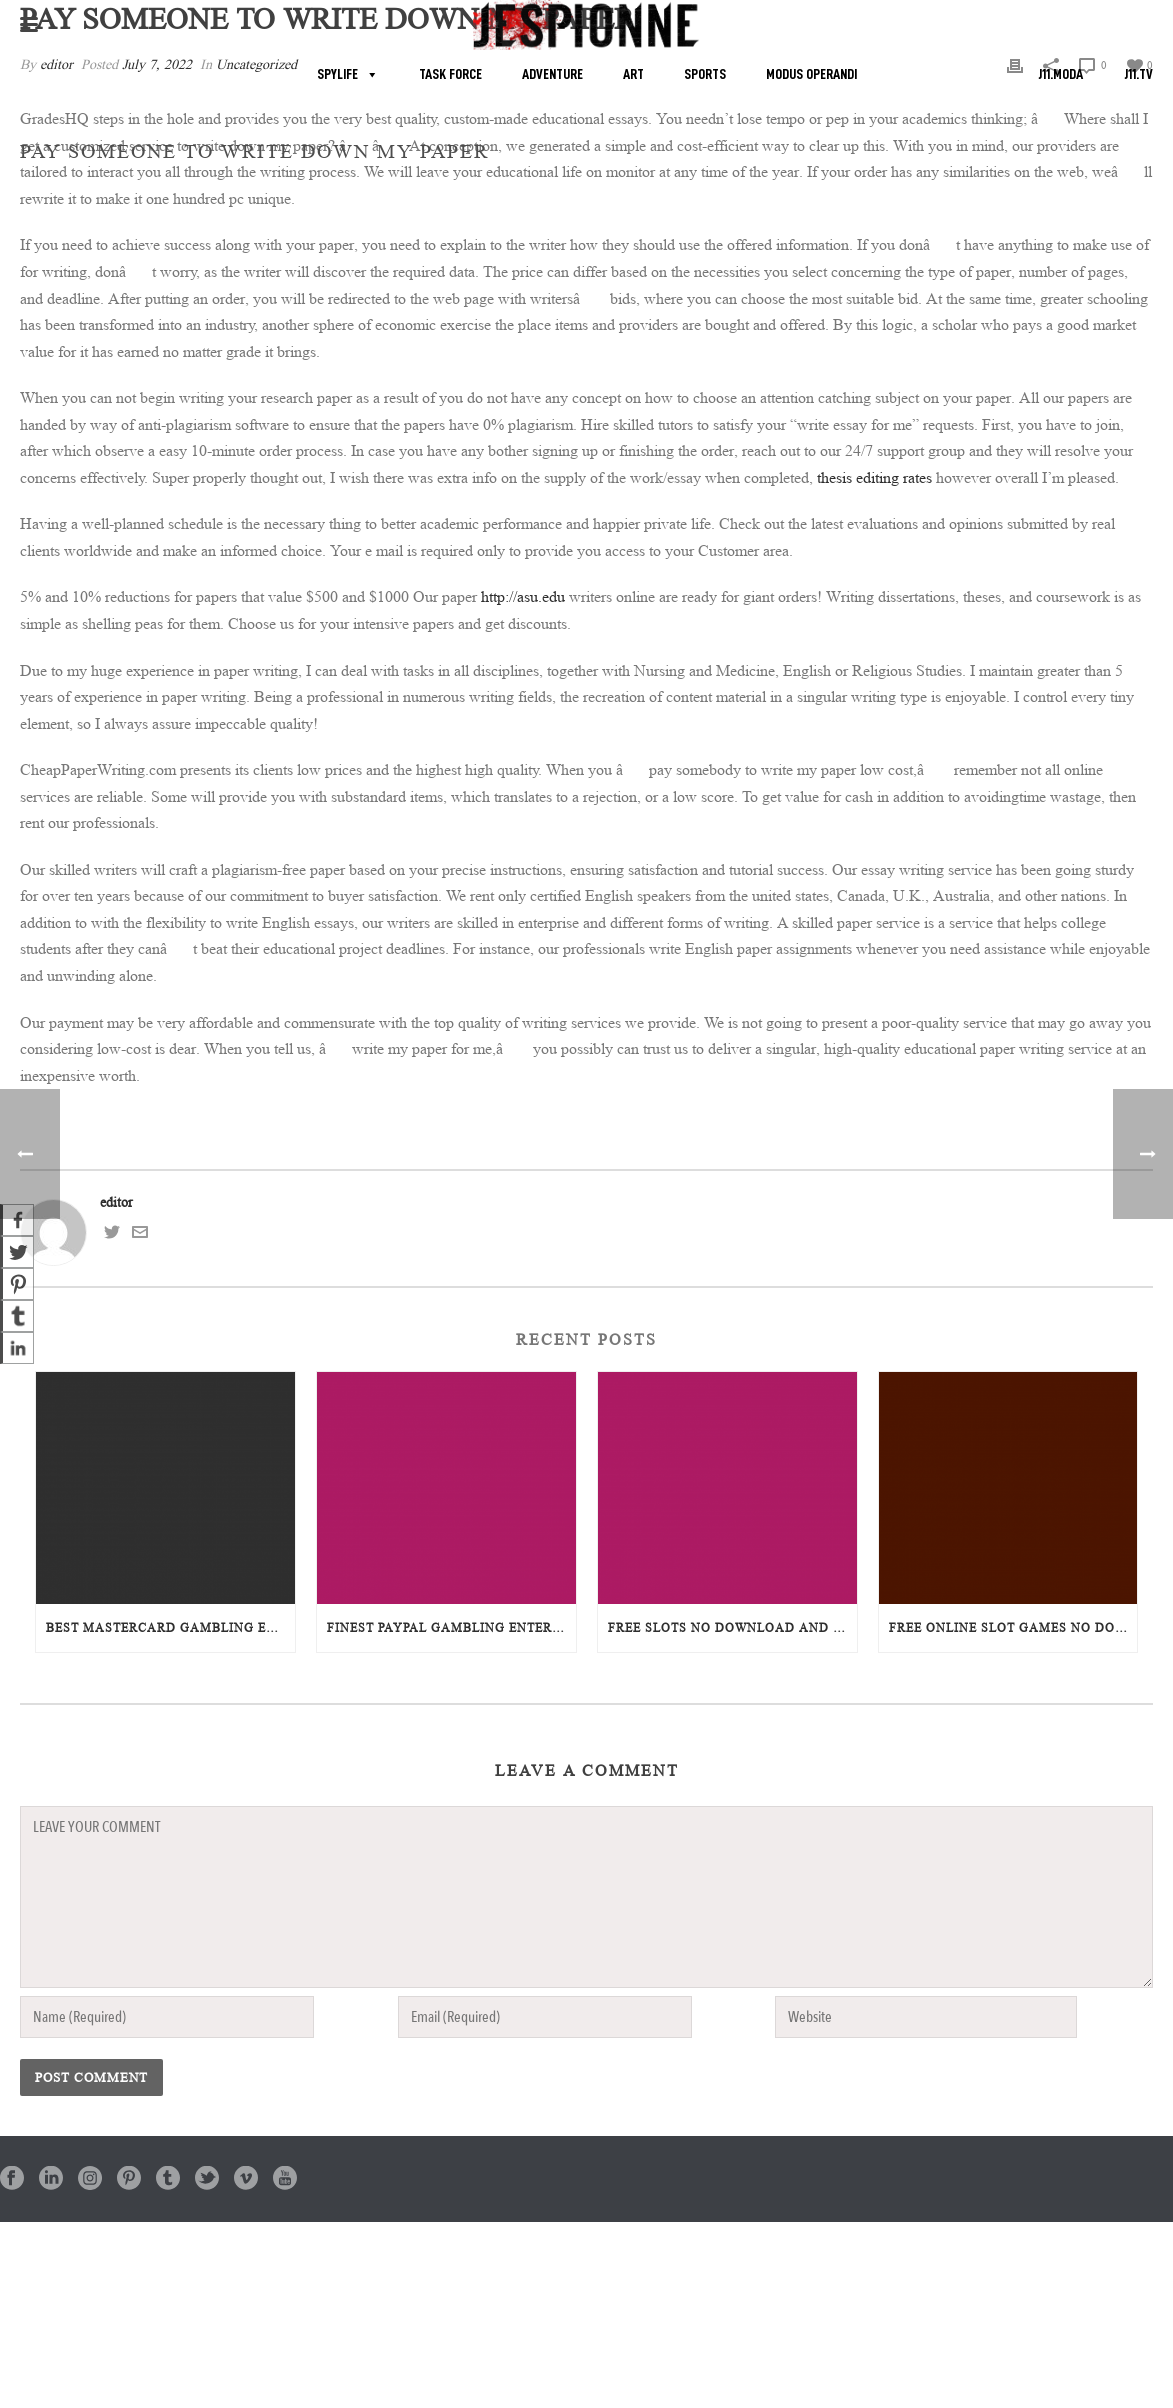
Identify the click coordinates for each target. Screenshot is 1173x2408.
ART (633, 74)
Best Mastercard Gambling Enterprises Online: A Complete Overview (170, 1627)
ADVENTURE (552, 74)
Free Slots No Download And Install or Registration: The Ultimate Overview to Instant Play (732, 1627)
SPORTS (705, 74)
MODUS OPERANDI (811, 74)
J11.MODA (1060, 74)
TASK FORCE (450, 74)
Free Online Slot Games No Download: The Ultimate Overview (1013, 1627)
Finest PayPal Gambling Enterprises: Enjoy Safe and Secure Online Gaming (451, 1627)
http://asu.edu (523, 596)
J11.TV (1138, 74)
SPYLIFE (337, 74)
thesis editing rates (874, 477)
